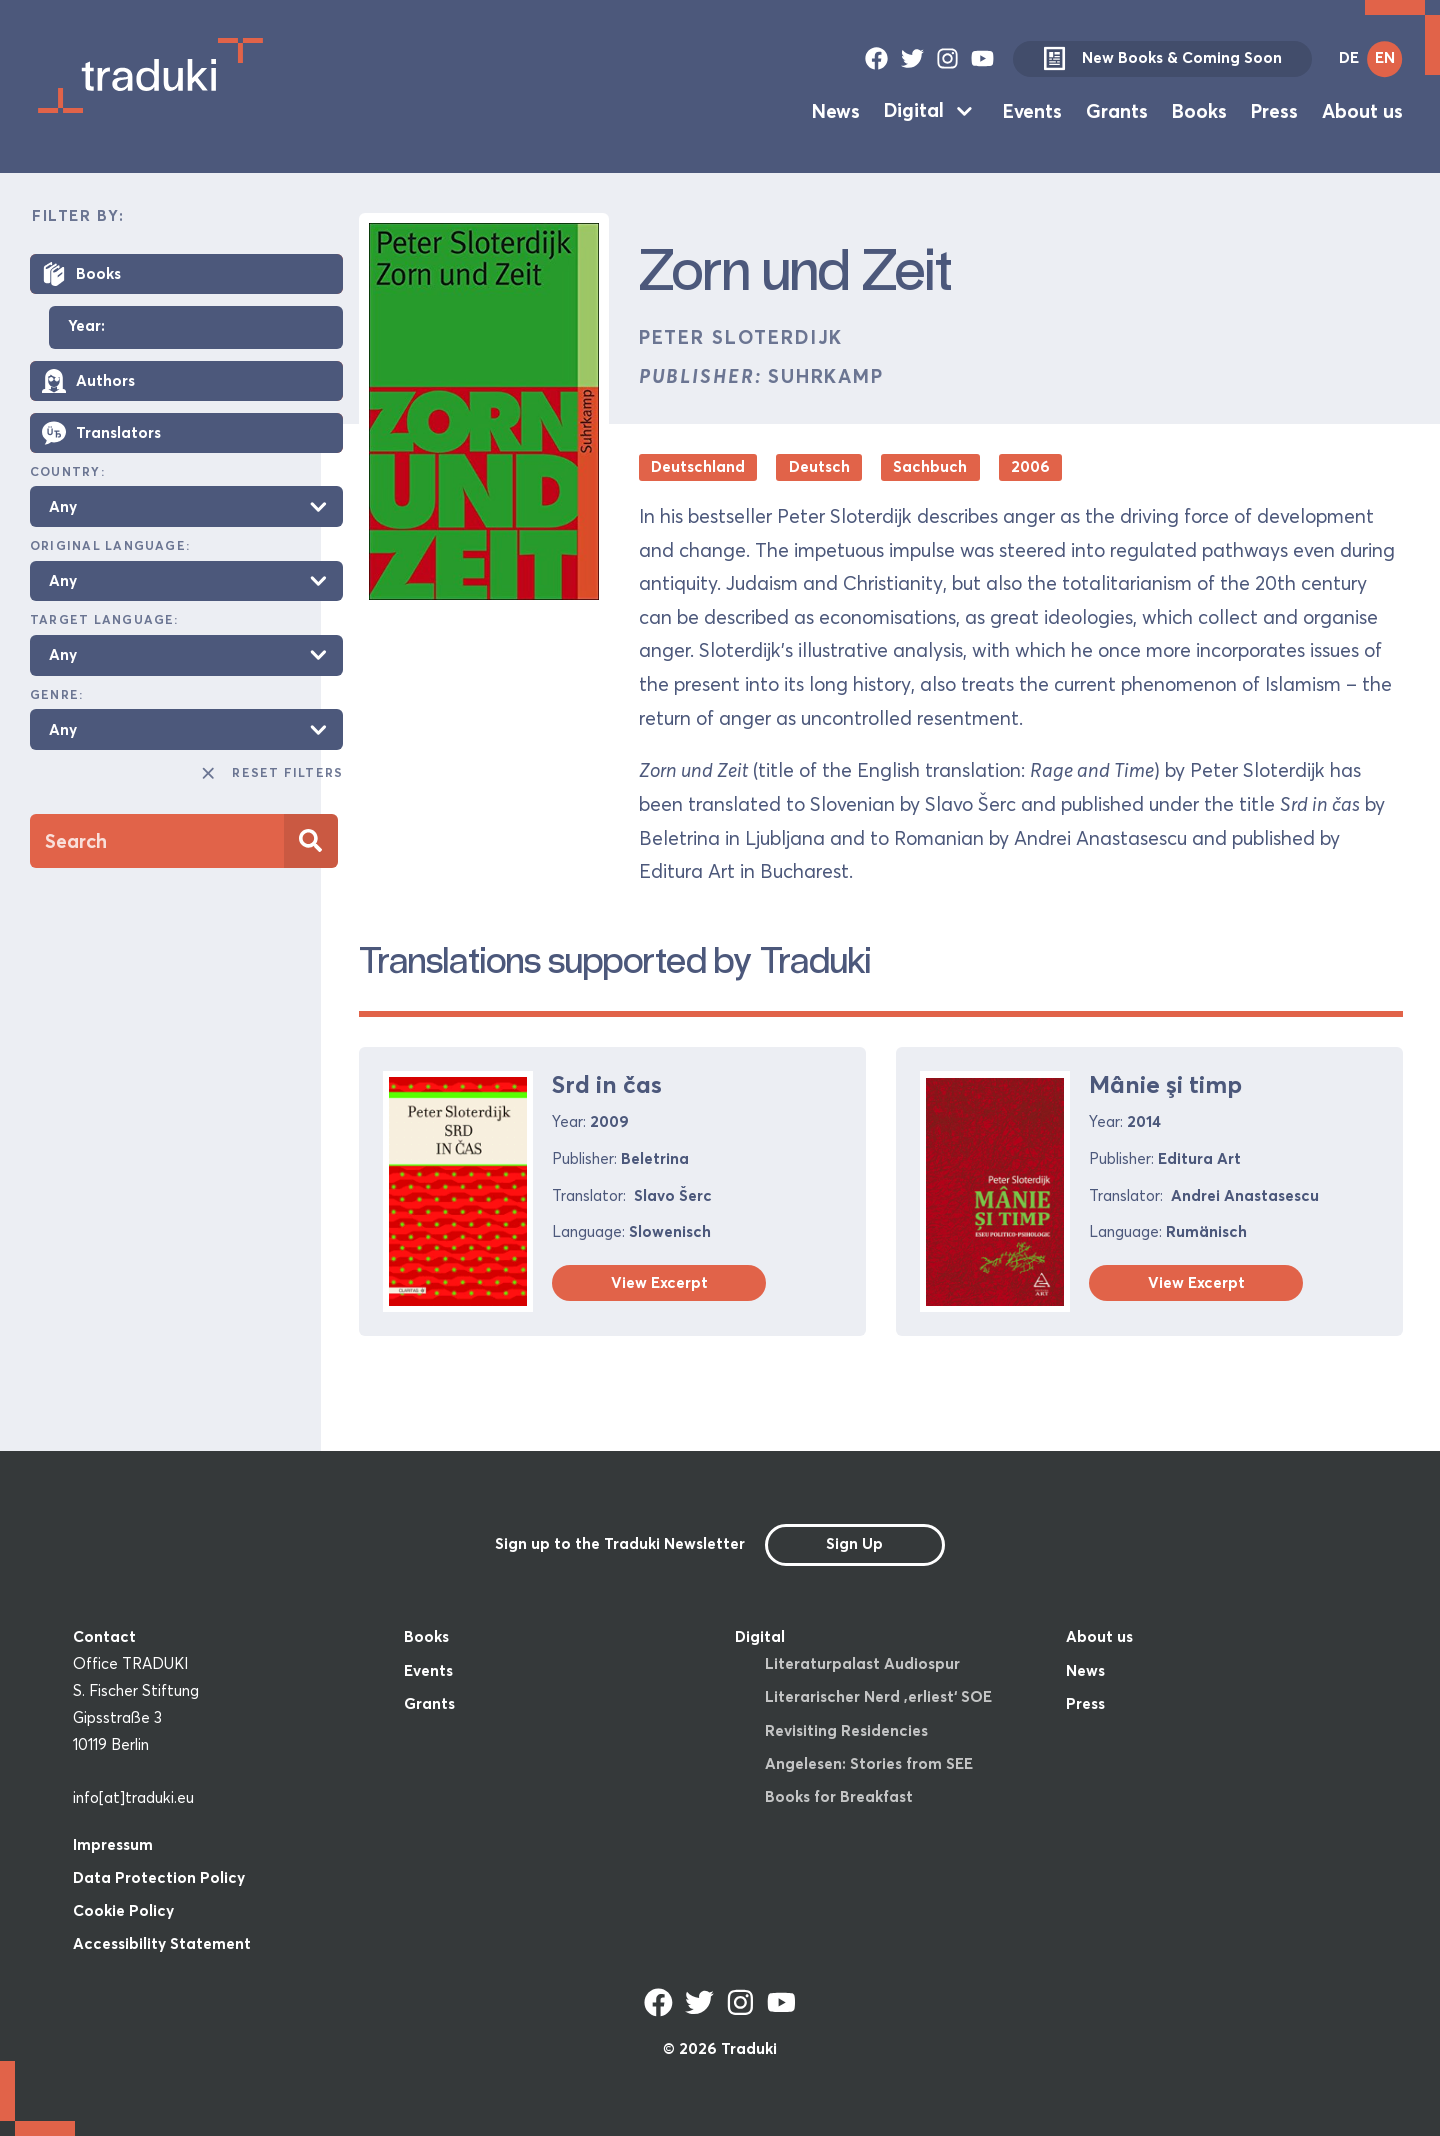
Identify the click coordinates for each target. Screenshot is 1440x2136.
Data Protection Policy (159, 1877)
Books (1199, 110)
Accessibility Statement (162, 1943)
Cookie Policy (123, 1910)
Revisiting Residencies (846, 1730)
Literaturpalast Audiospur (862, 1663)
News (836, 110)
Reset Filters (271, 773)
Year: (86, 326)
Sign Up (854, 1543)
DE (1349, 57)
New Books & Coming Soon (1162, 59)
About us (1362, 110)
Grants (1117, 110)
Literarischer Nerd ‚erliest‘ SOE (878, 1696)
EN (1385, 57)
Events (1032, 110)
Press (1274, 110)
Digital (914, 110)
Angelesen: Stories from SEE (869, 1763)
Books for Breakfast (839, 1796)
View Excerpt (659, 1282)
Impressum (113, 1844)
